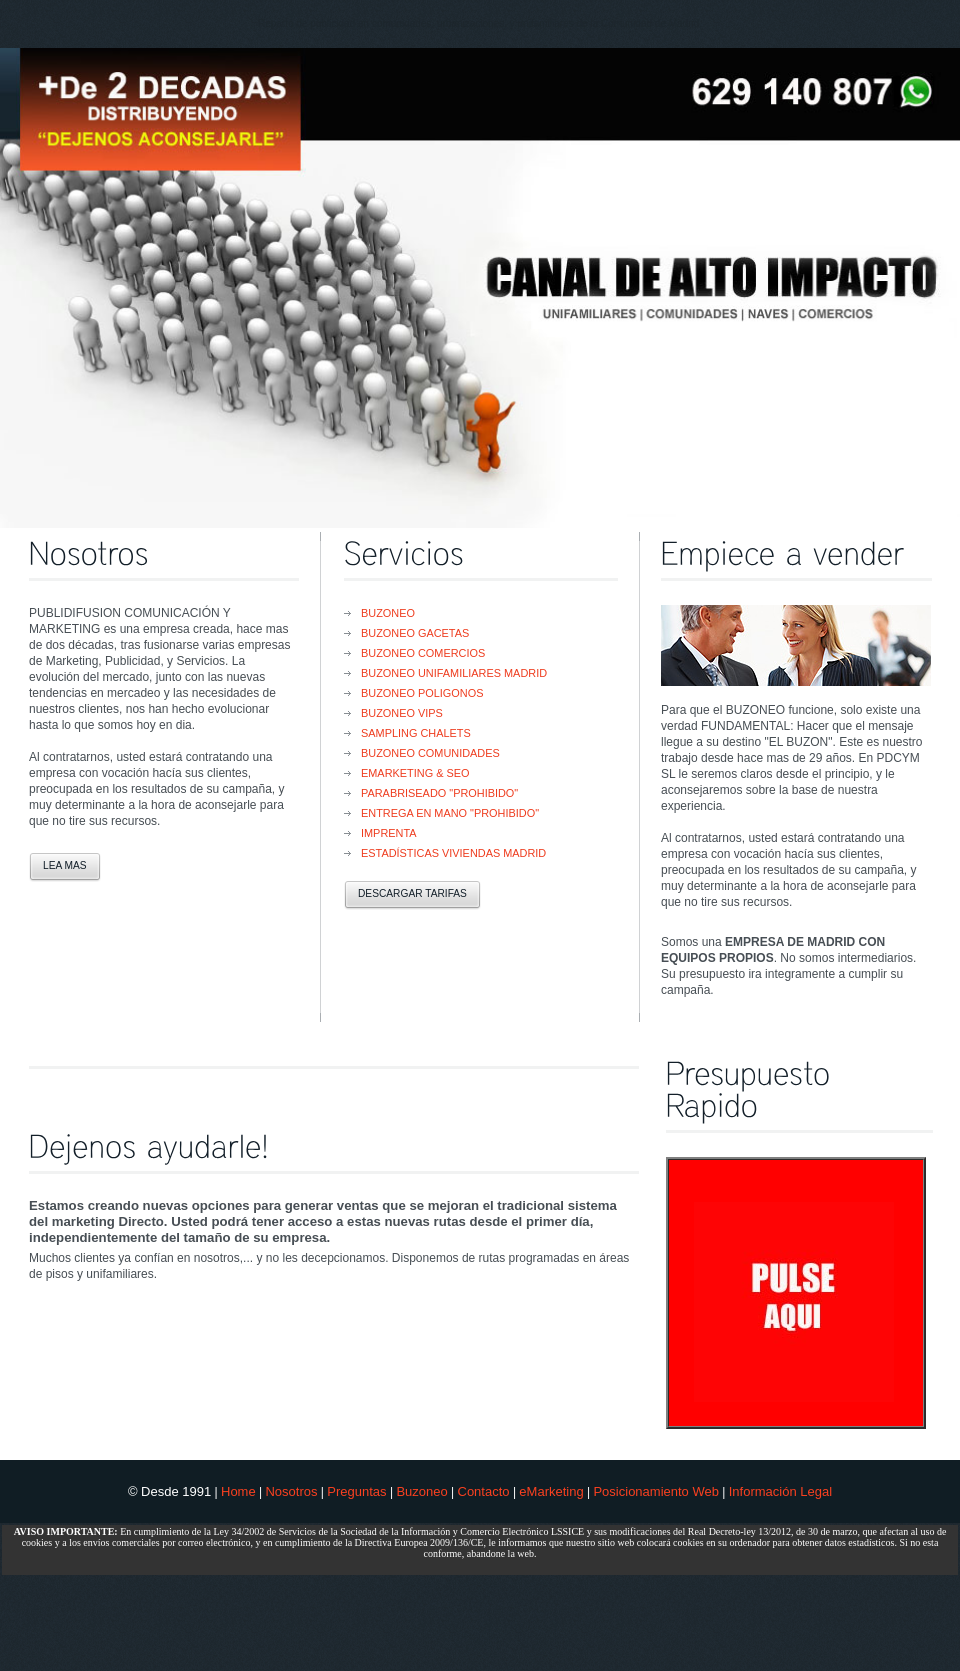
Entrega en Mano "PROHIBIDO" (450, 813)
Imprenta (389, 833)
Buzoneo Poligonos (422, 693)
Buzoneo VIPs (402, 713)
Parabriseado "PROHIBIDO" (439, 793)
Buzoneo (388, 613)
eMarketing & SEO (415, 773)
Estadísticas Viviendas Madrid (453, 853)
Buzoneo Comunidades (430, 753)
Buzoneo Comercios (423, 653)
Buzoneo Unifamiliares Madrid (454, 673)
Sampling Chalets (416, 733)
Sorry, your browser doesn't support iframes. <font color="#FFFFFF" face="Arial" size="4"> (794, 1285)
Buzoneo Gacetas (415, 633)
